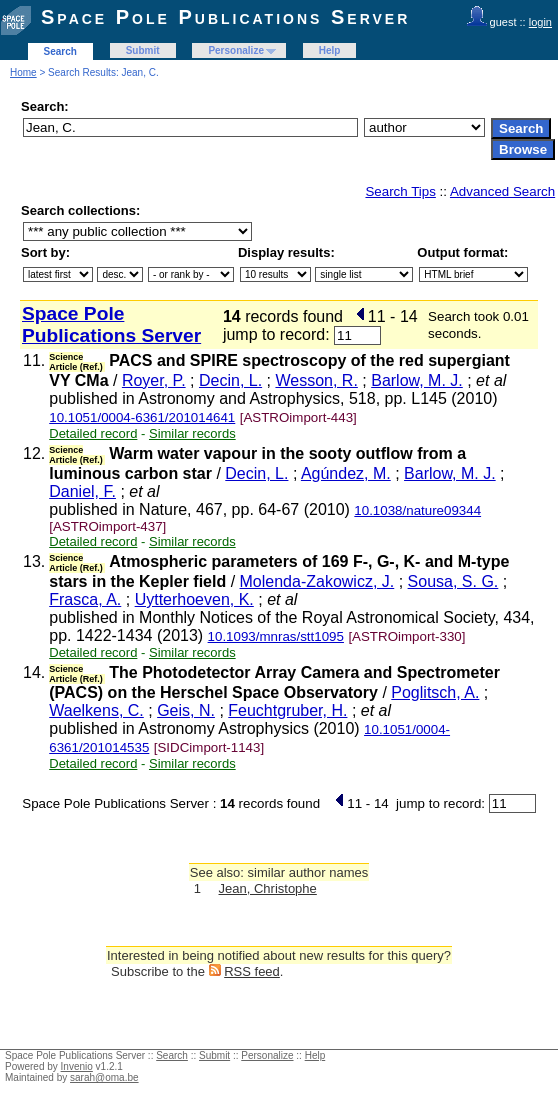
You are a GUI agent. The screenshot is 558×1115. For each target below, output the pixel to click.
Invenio (77, 1066)
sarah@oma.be (104, 1077)
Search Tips (400, 191)
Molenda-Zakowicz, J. (317, 581)
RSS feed (252, 971)
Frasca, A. (85, 599)
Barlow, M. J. (417, 380)
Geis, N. (186, 710)
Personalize (236, 50)
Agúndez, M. (346, 473)
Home (23, 72)
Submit (143, 50)
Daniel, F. (82, 491)
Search (60, 51)
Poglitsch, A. (435, 692)
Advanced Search (502, 191)
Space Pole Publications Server (225, 17)
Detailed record (93, 433)
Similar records (192, 433)
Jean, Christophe (268, 888)
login (540, 22)
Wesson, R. (316, 380)
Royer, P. (154, 380)
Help (330, 50)
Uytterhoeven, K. (194, 599)
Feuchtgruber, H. (287, 710)
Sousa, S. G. (453, 581)
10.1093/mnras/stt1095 (276, 636)
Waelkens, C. (96, 710)
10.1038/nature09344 (417, 510)
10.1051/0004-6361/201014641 (142, 417)
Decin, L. (230, 380)
